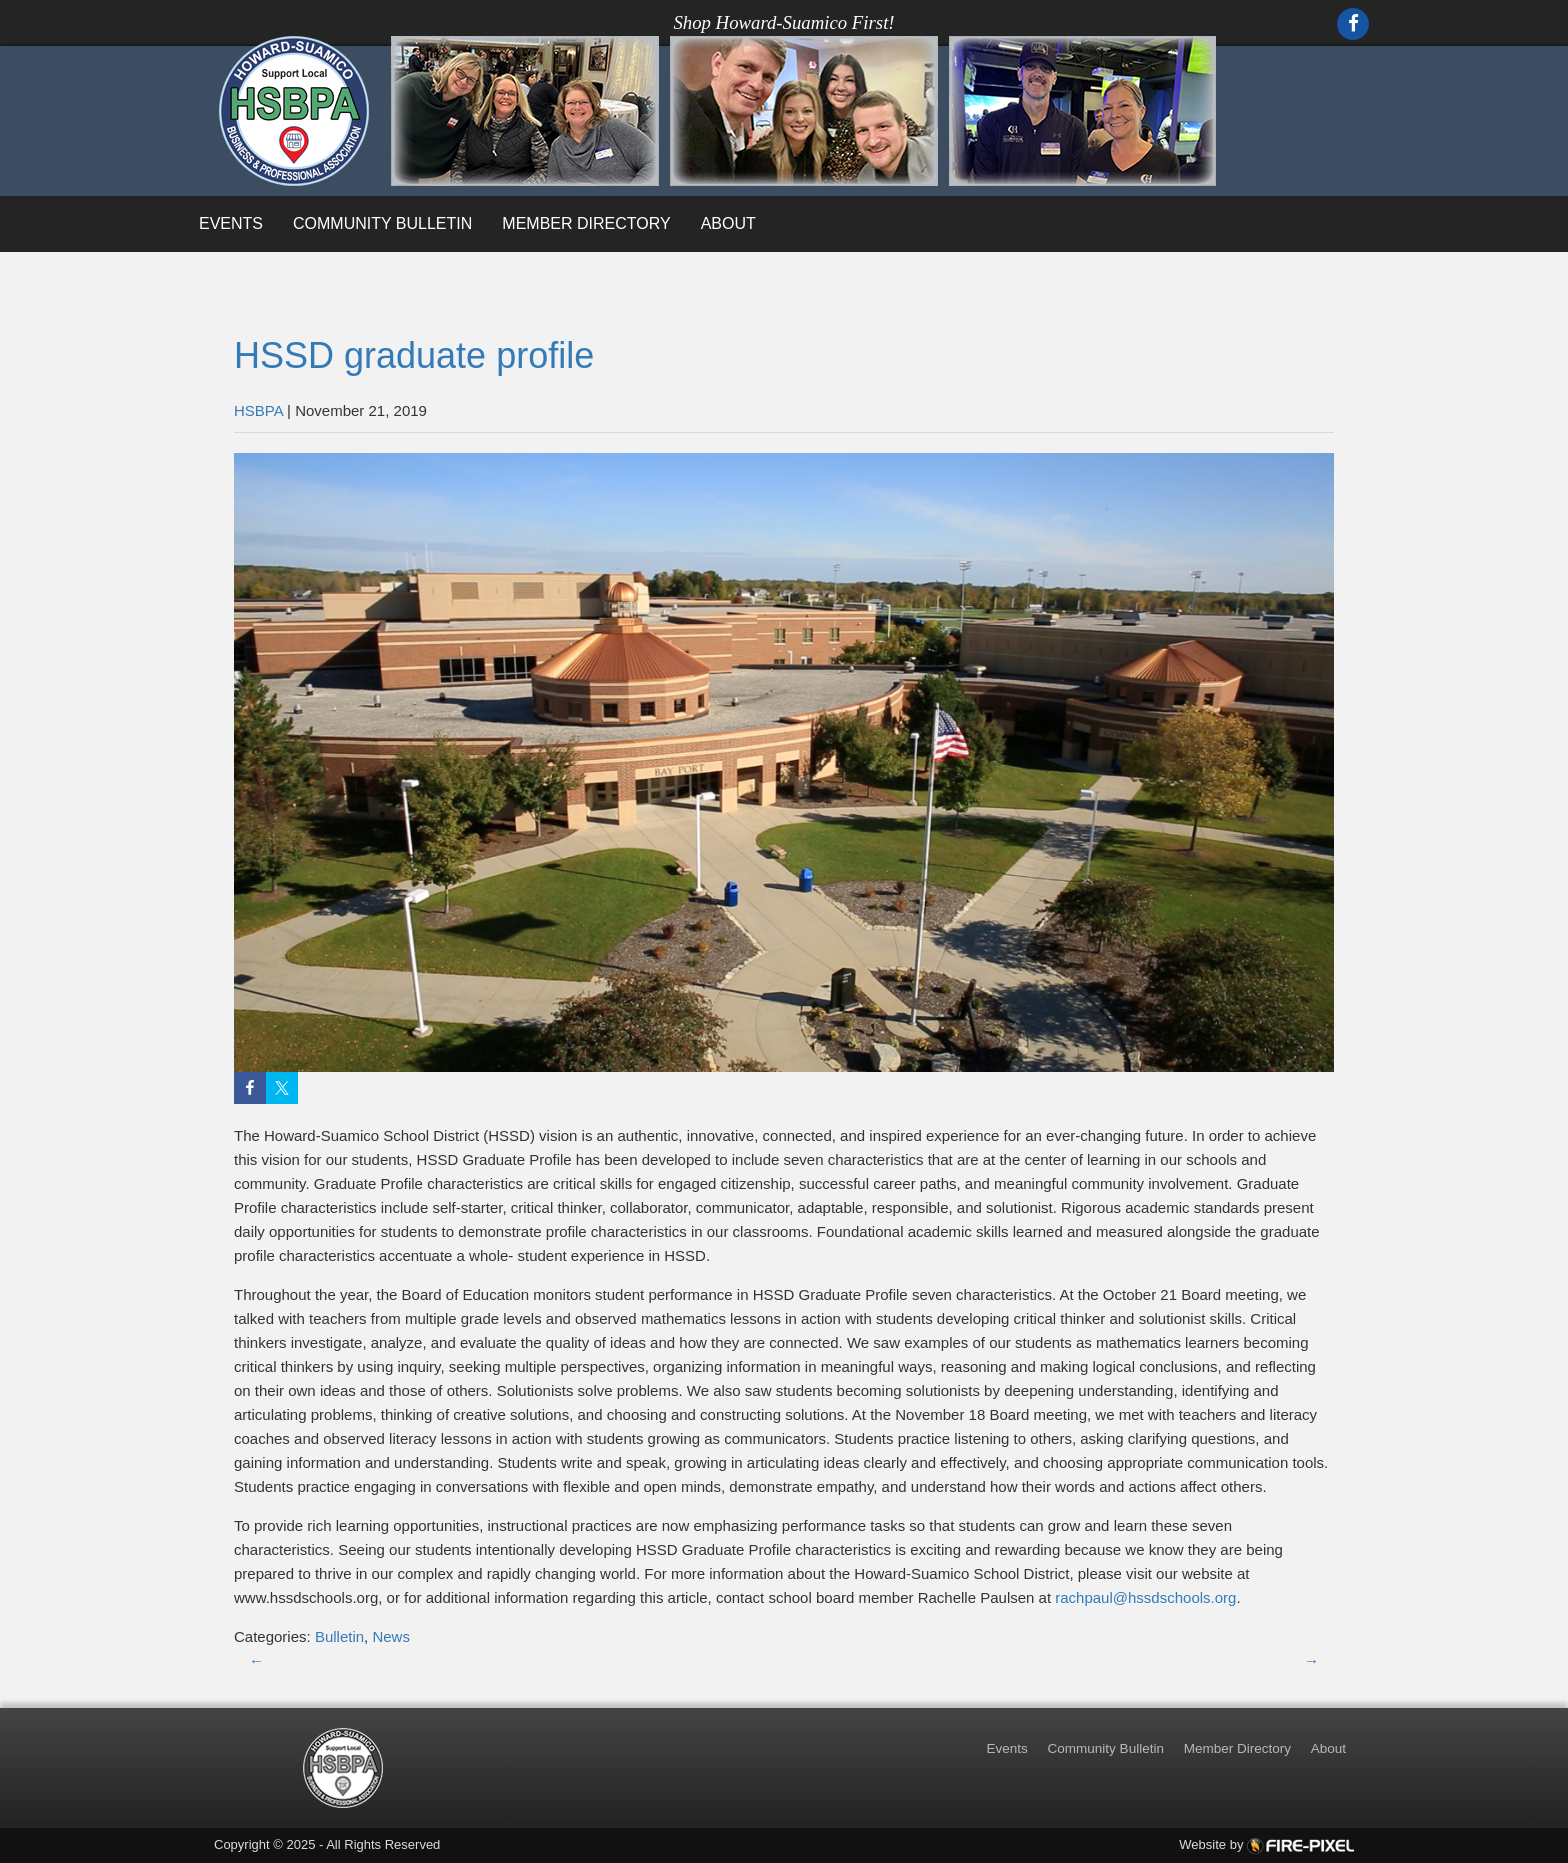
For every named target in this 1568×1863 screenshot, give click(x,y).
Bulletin (339, 1636)
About (728, 223)
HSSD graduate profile (414, 355)
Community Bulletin (382, 223)
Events (231, 223)
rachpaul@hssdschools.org (1145, 1597)
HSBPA (258, 410)
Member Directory (586, 223)
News (391, 1636)
